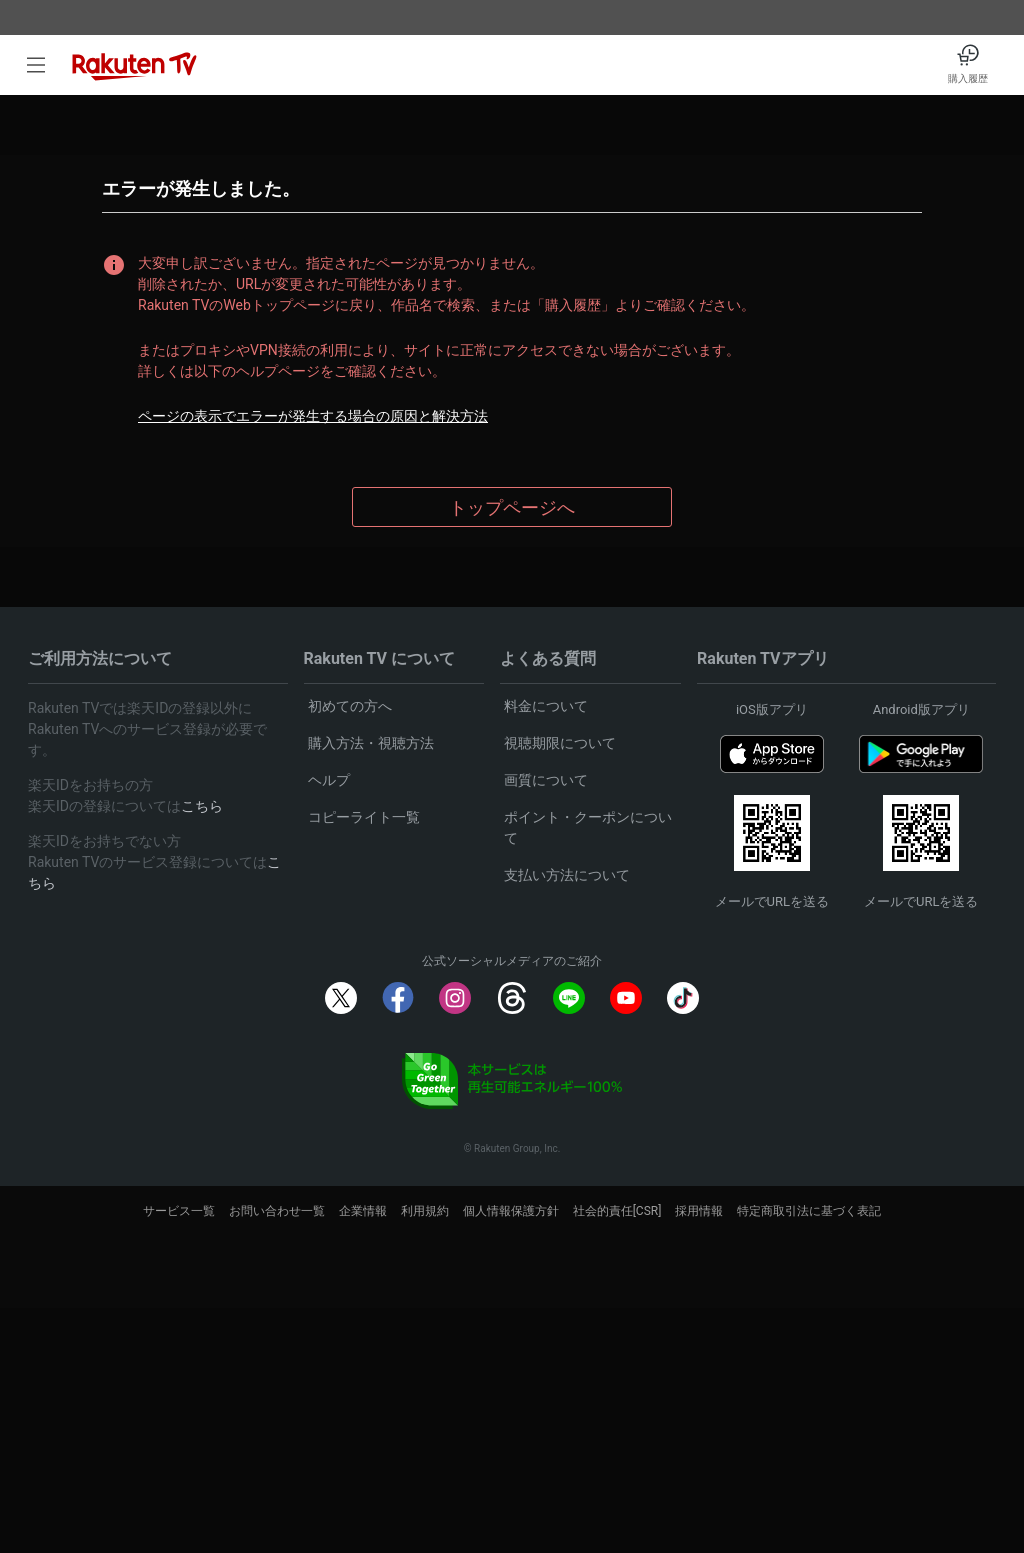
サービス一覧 (179, 1211)
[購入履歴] (968, 65)
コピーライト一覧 (364, 817)
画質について (546, 780)
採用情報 (699, 1211)
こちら (202, 806)
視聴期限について (560, 743)
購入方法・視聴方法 (371, 743)
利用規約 (425, 1211)
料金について (546, 706)
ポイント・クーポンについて (588, 827)
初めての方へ (350, 706)
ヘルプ (329, 780)
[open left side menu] (36, 65)
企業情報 (363, 1211)
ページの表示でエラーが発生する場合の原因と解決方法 (313, 416)
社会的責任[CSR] (617, 1211)
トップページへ (512, 507)
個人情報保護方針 (511, 1211)
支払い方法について (567, 875)
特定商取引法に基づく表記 (809, 1211)
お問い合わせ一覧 (277, 1211)
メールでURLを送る (772, 901)
